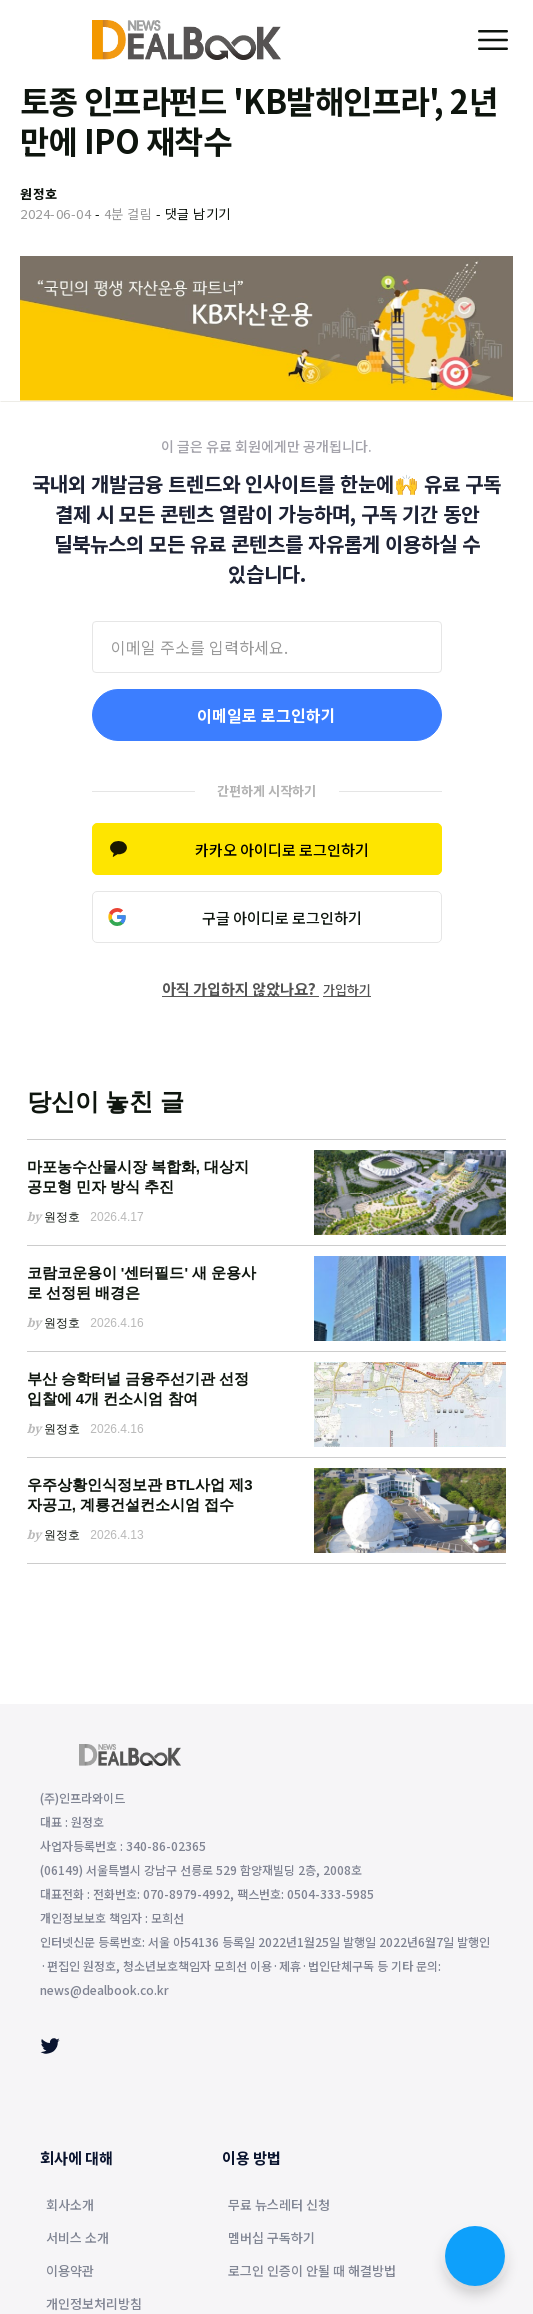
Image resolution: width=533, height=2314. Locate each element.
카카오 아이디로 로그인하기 (282, 849)
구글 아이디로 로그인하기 (282, 917)
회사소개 (70, 2206)
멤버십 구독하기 (271, 2239)
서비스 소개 (77, 2239)
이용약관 (70, 2272)
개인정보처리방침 (94, 2305)
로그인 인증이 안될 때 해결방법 (312, 2272)
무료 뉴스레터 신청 (279, 2206)
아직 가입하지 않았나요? (266, 988)
